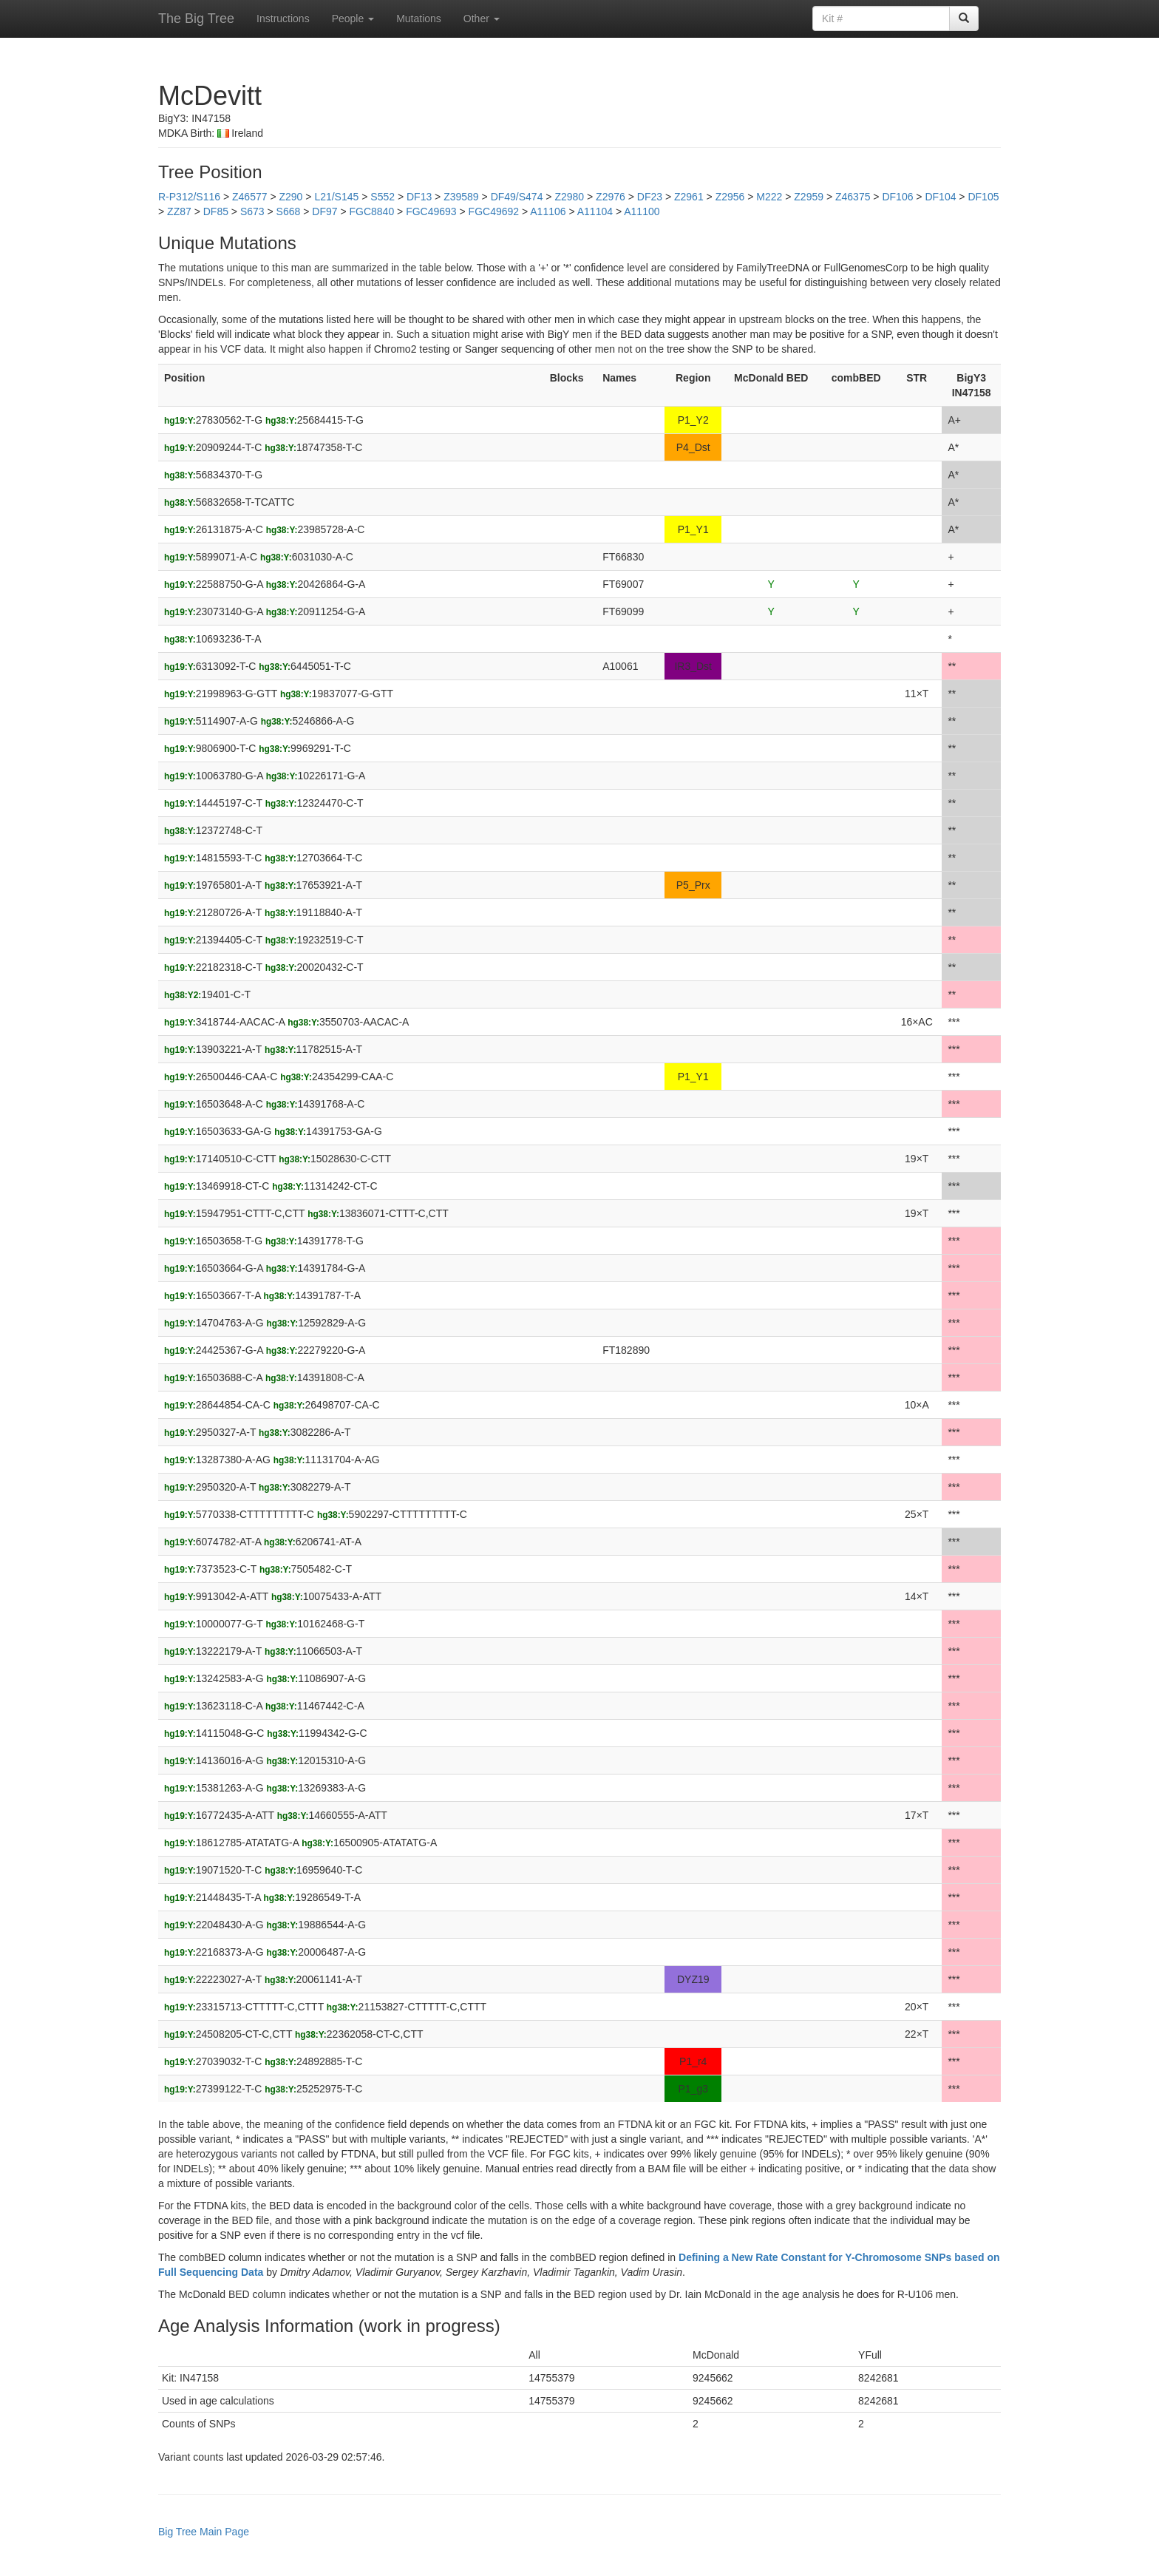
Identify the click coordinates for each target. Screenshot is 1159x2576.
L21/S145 (336, 197)
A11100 (641, 211)
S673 (252, 211)
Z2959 (808, 197)
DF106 (897, 197)
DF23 (649, 197)
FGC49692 (494, 211)
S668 (288, 211)
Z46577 (249, 197)
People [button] (353, 18)
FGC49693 (431, 211)
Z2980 (569, 197)
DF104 (940, 197)
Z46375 (852, 197)
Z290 (290, 197)
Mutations (418, 18)
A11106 (547, 211)
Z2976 (610, 197)
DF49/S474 (517, 197)
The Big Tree (196, 18)
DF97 (324, 211)
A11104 (595, 211)
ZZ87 (179, 211)
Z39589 (460, 197)
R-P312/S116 (189, 197)
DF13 (419, 197)
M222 (769, 197)
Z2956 (730, 197)
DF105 (983, 197)
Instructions (283, 18)
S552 (382, 197)
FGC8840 (371, 211)
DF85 (215, 211)
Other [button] (481, 18)
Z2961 (689, 197)
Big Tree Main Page (203, 2532)
